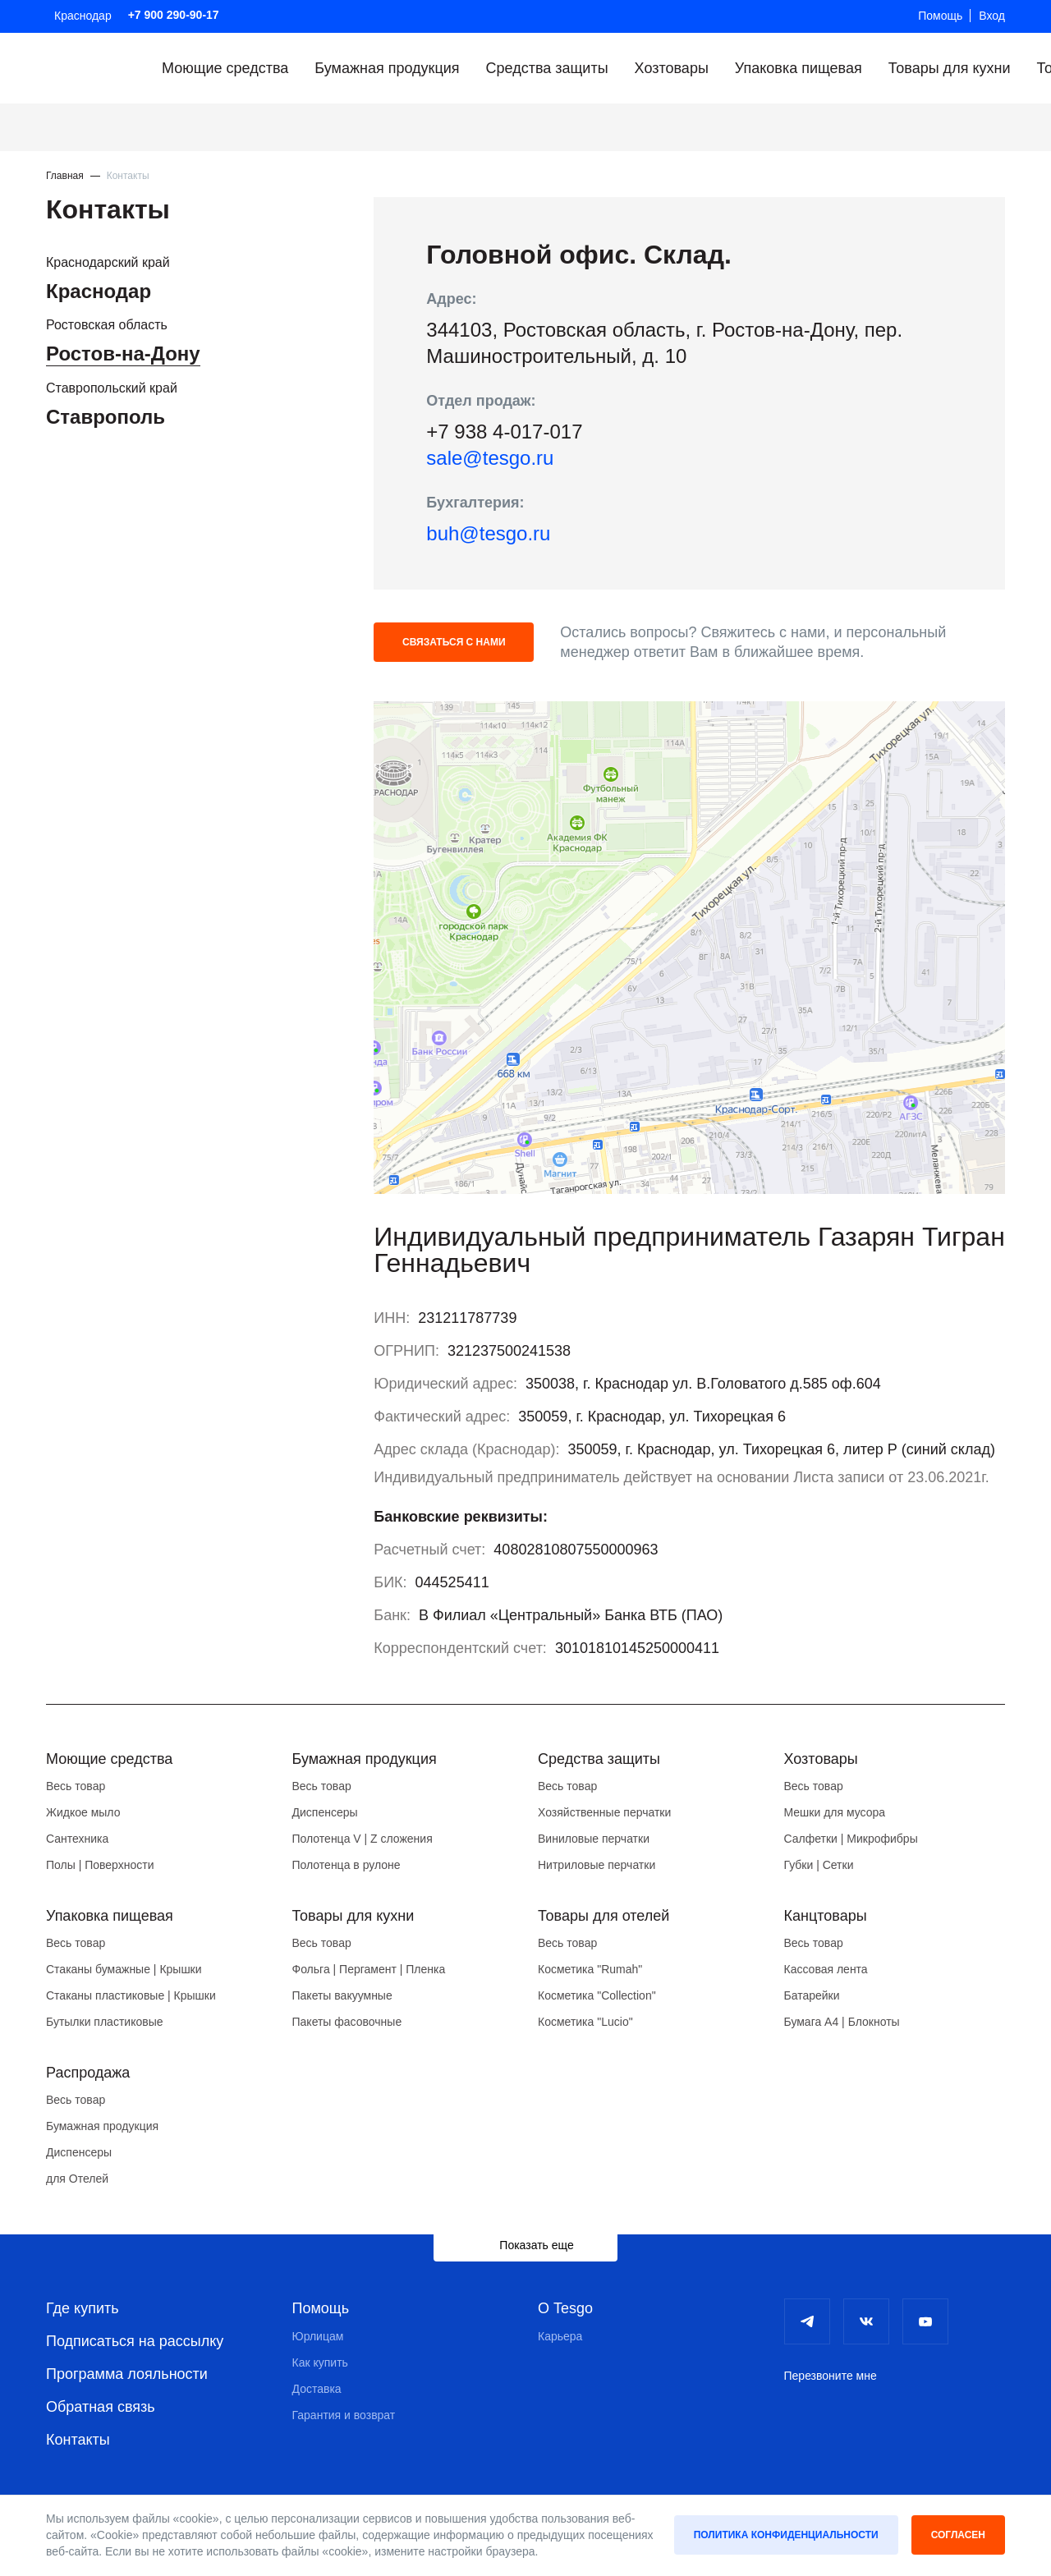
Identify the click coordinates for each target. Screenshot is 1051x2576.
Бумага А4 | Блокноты (842, 2021)
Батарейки (812, 1995)
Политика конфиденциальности (786, 2535)
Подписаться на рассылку (134, 2341)
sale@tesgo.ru (489, 458)
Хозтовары (672, 68)
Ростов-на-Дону (123, 353)
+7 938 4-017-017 (504, 431)
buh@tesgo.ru (488, 533)
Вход (992, 15)
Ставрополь (105, 417)
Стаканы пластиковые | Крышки (131, 1995)
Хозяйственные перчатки (604, 1812)
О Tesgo (565, 2308)
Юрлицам (318, 2336)
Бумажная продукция (386, 68)
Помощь (940, 15)
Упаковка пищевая (798, 68)
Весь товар (75, 1786)
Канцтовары (825, 1916)
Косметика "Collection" (597, 1995)
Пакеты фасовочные (347, 2021)
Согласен (958, 2535)
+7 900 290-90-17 (173, 14)
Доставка (317, 2388)
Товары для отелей (603, 1916)
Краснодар (83, 15)
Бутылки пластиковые (104, 2021)
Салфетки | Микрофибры (851, 1838)
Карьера (560, 2336)
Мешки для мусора (835, 1812)
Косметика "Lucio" (585, 2021)
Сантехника (77, 1838)
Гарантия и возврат (344, 2415)
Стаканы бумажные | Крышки (124, 1969)
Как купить (320, 2362)
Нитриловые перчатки (596, 1864)
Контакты (78, 2439)
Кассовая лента (826, 1969)
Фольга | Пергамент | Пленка (369, 1969)
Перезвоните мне (830, 2375)
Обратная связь (100, 2407)
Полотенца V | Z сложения (362, 1838)
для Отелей (77, 2178)
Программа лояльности (127, 2374)
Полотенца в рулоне (346, 1864)
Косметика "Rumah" (590, 1969)
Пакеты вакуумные (342, 1995)
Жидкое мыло (83, 1812)
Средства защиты (547, 68)
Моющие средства (225, 68)
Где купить (82, 2308)
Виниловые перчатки (593, 1838)
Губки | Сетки (819, 1864)
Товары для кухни (949, 68)
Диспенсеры (325, 1812)
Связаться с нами (453, 642)
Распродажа (88, 2072)
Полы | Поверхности (100, 1864)
